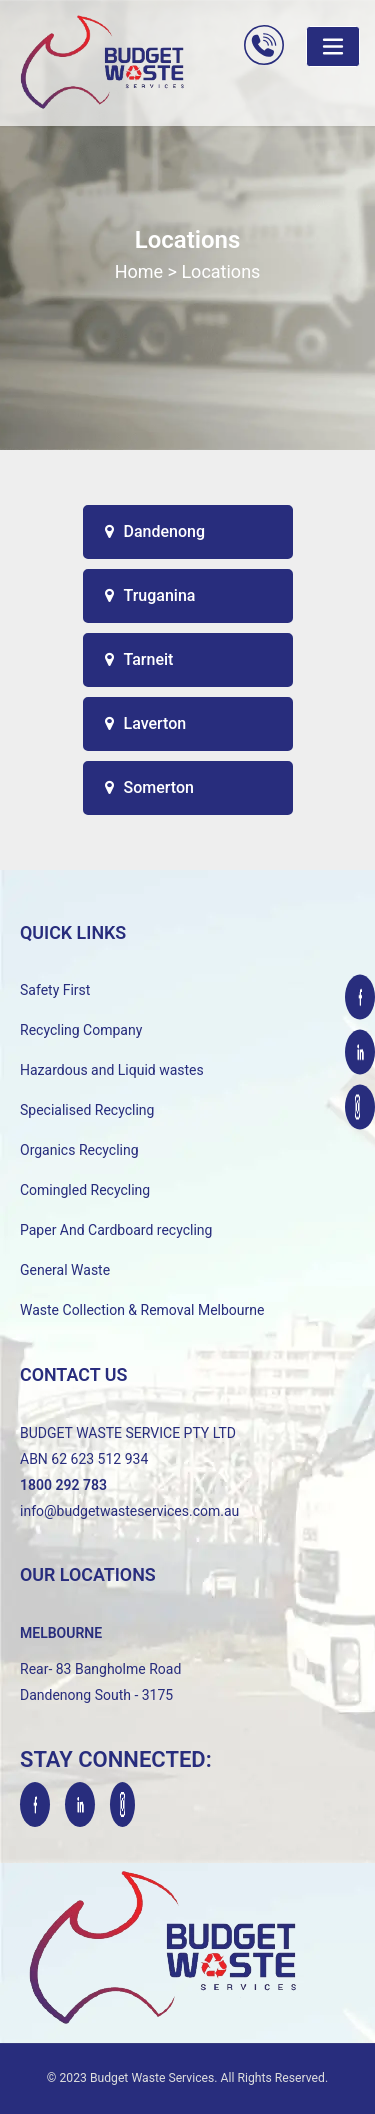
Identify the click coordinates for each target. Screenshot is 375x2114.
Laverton (146, 723)
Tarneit (139, 659)
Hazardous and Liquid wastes (112, 1070)
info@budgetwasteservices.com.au (129, 1511)
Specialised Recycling (87, 1110)
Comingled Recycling (85, 1190)
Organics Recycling (79, 1150)
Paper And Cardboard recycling (116, 1230)
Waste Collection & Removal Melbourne (142, 1310)
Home (139, 271)
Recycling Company (81, 1030)
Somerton (149, 787)
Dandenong (155, 531)
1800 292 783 (63, 1485)
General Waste (65, 1270)
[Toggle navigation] (333, 46)
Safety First (55, 990)
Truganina (150, 595)
